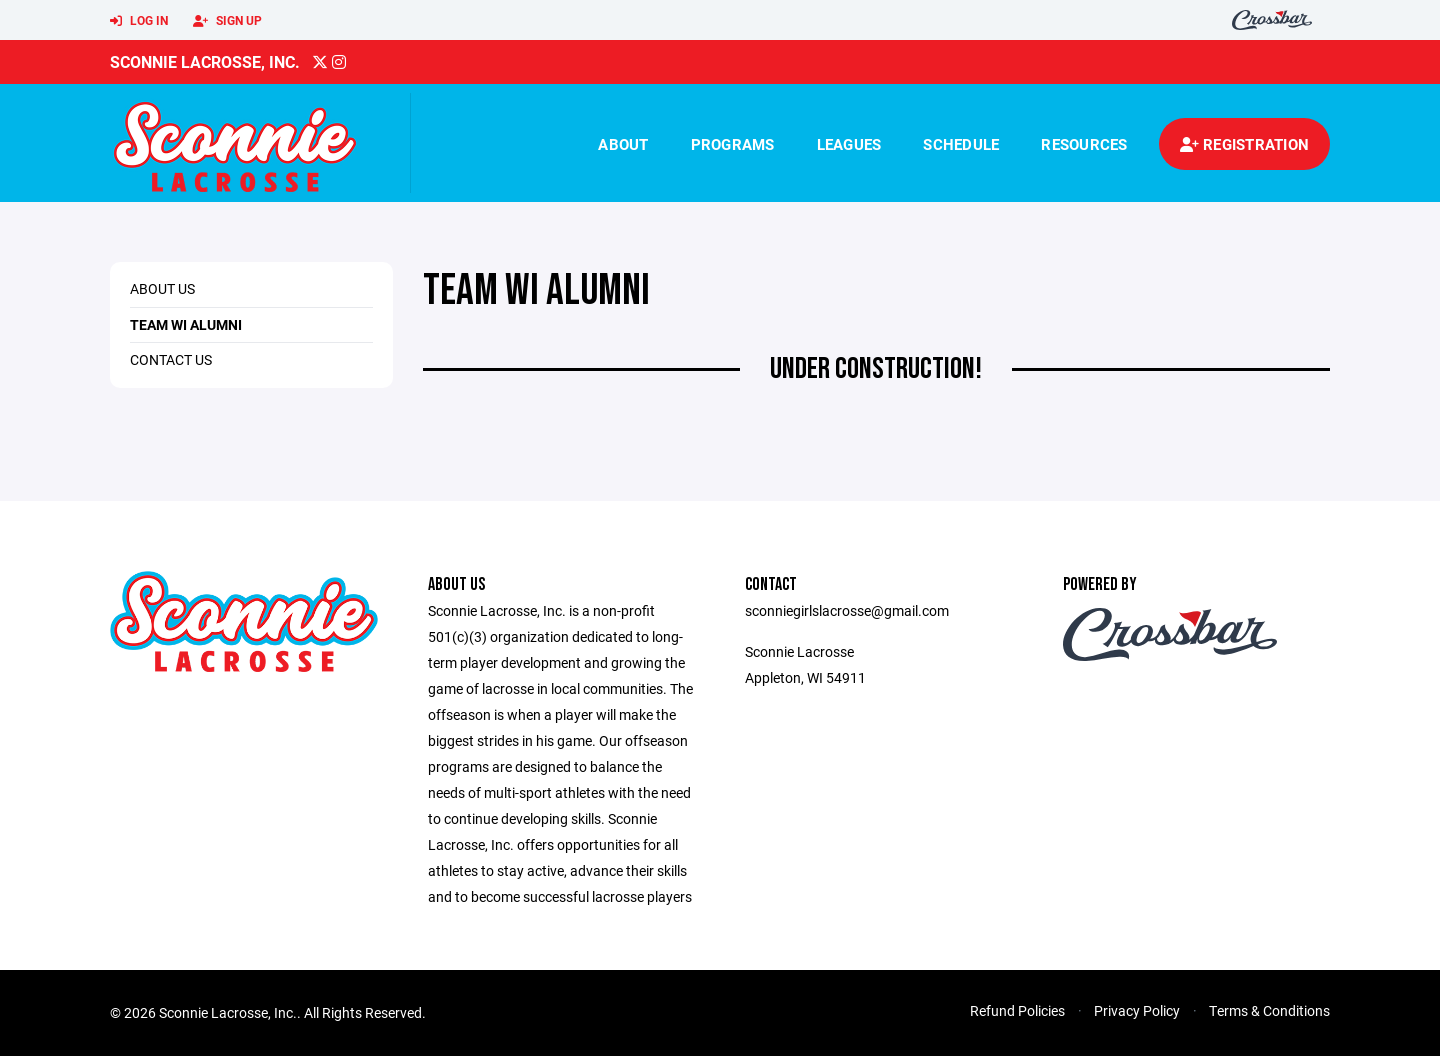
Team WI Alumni (186, 324)
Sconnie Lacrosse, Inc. (205, 61)
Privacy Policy (1137, 1010)
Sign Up (227, 21)
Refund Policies (1017, 1010)
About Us (162, 288)
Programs (733, 144)
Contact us (171, 359)
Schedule (961, 144)
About (623, 144)
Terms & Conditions (1269, 1010)
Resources (1084, 144)
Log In (139, 21)
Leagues (849, 144)
